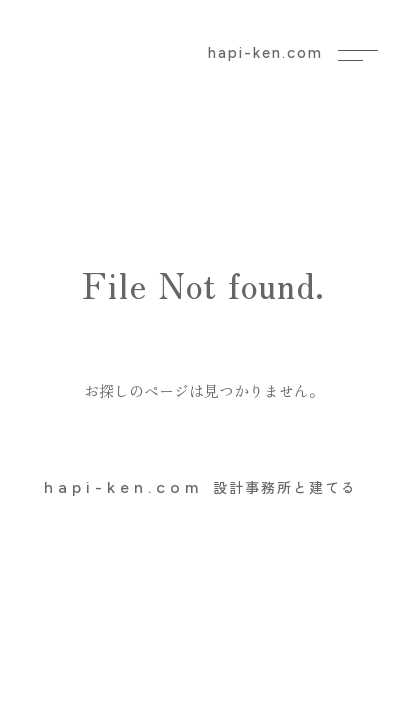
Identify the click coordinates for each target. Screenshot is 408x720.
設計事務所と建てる (200, 487)
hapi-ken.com (265, 53)
